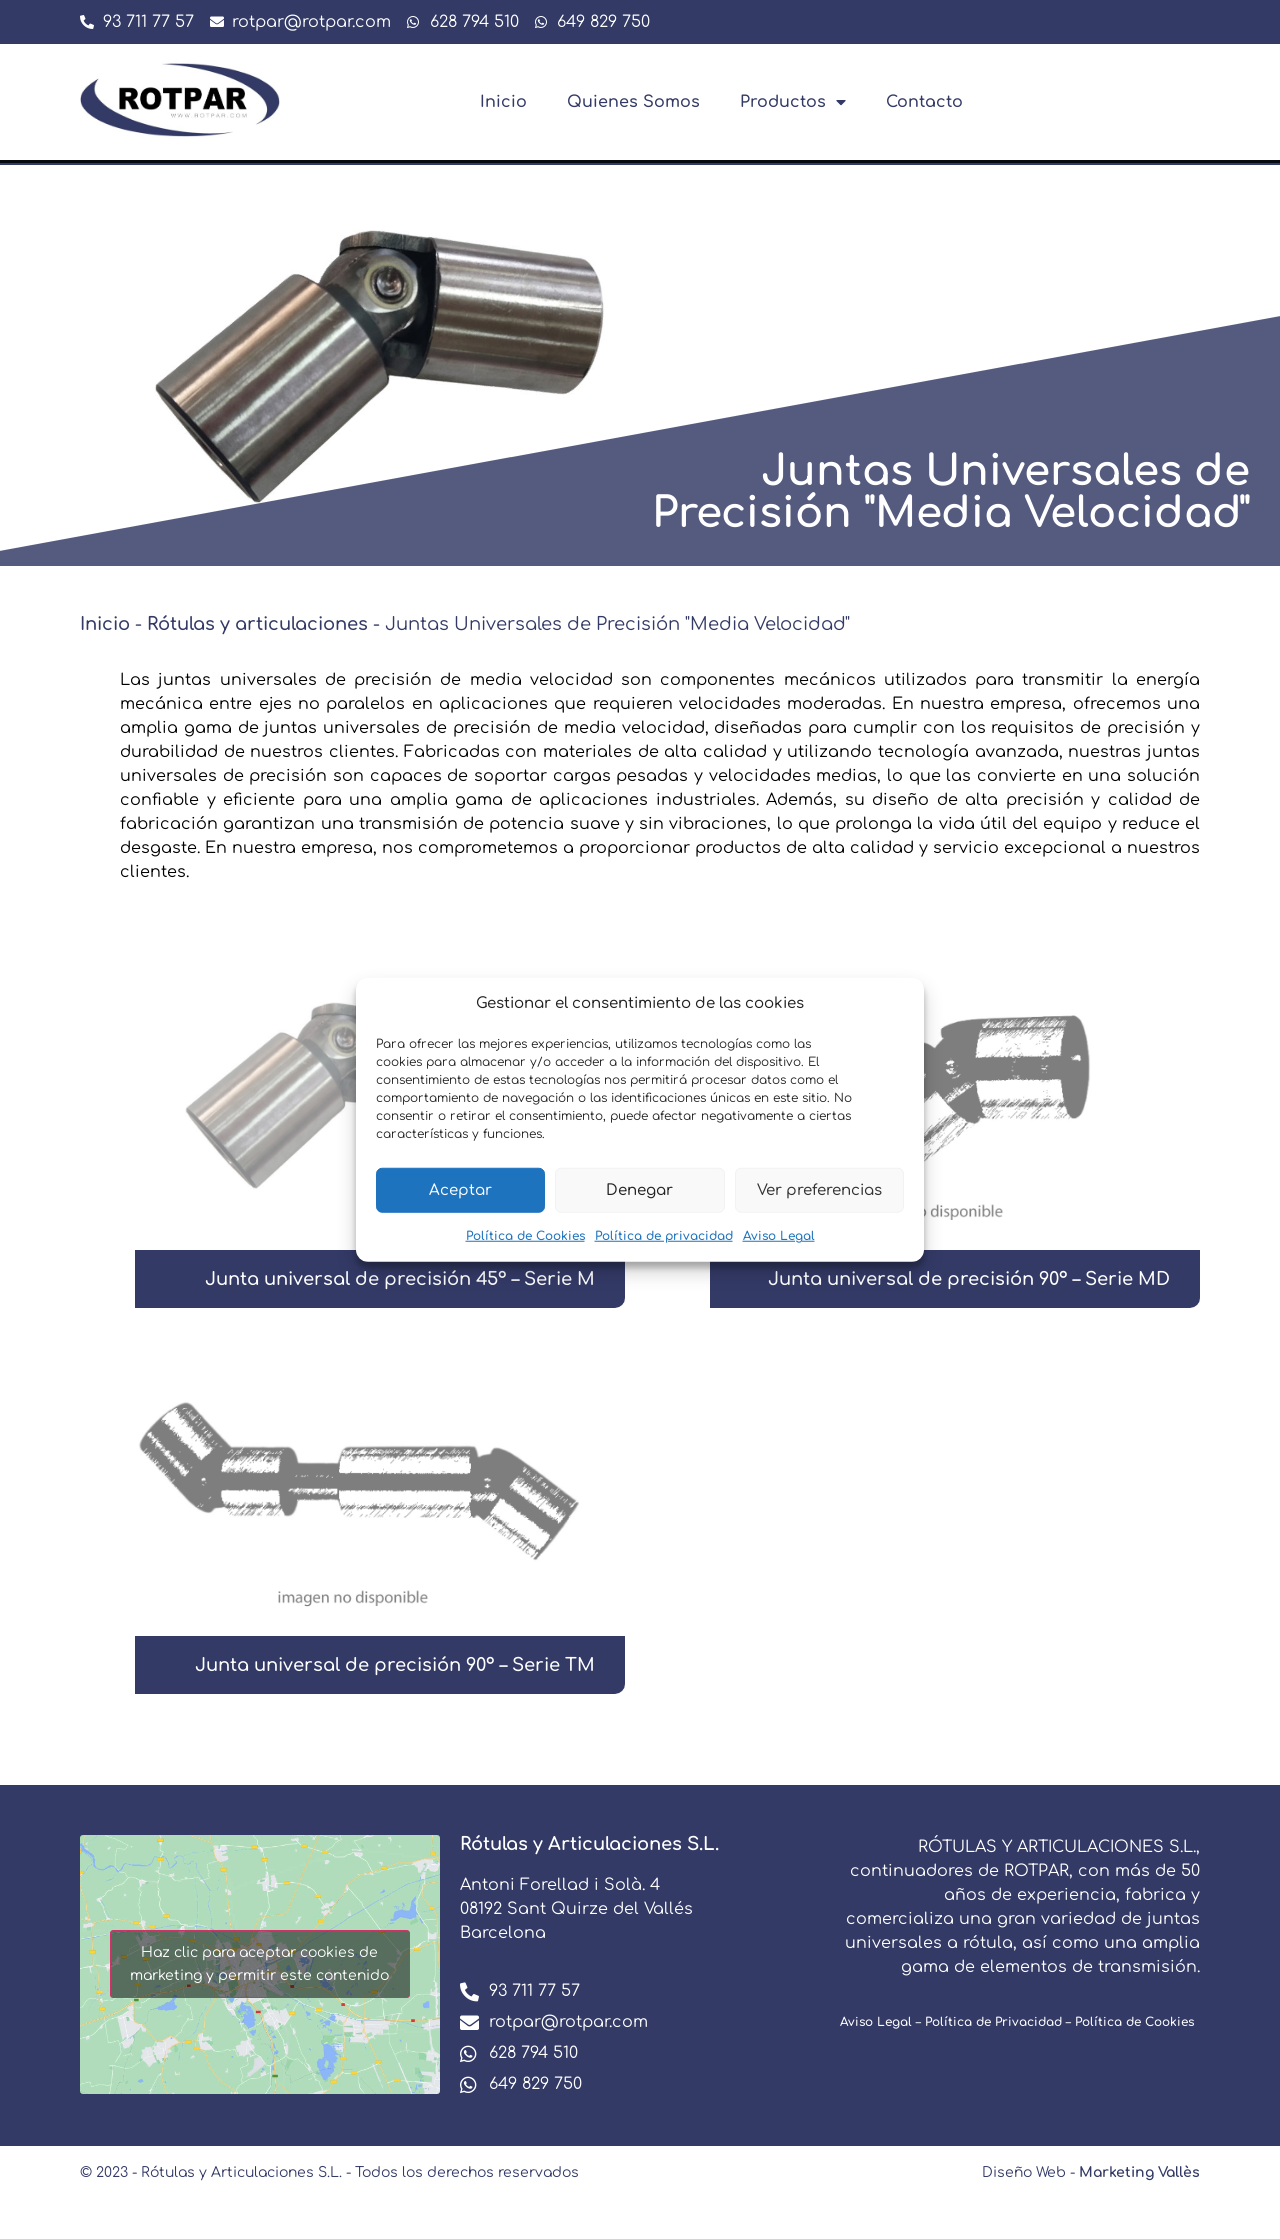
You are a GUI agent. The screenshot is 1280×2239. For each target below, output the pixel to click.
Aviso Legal (779, 1236)
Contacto (924, 102)
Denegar (639, 1189)
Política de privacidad (664, 1236)
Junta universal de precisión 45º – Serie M (400, 1279)
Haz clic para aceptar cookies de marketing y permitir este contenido (259, 1964)
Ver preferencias (819, 1189)
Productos (793, 102)
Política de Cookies (525, 1236)
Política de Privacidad (993, 2022)
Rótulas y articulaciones (257, 624)
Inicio (503, 102)
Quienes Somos (633, 102)
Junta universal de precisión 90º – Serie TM (395, 1665)
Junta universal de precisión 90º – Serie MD (969, 1279)
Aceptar (460, 1189)
